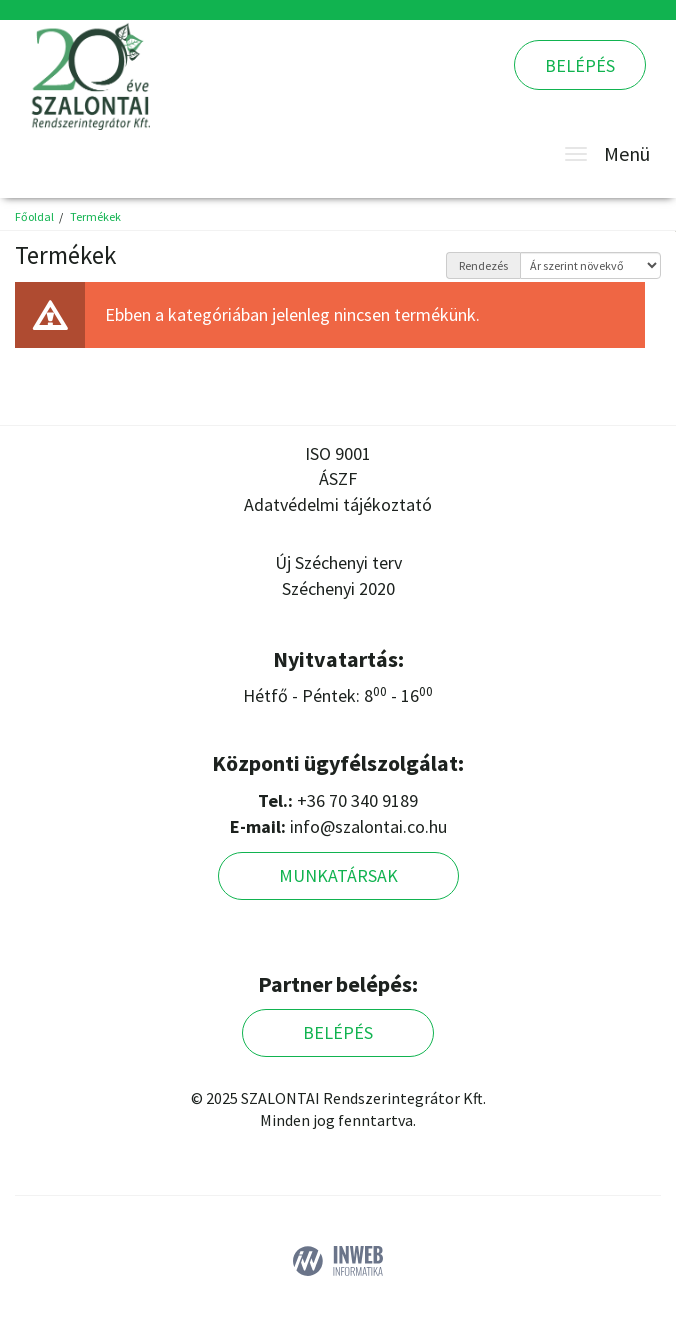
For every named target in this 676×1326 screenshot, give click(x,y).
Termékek (95, 216)
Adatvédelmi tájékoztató (338, 504)
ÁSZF (338, 478)
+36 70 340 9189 (357, 800)
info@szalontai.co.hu (368, 826)
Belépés (580, 65)
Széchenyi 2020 (338, 588)
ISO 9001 (338, 453)
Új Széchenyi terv (338, 562)
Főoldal (34, 216)
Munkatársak (338, 875)
